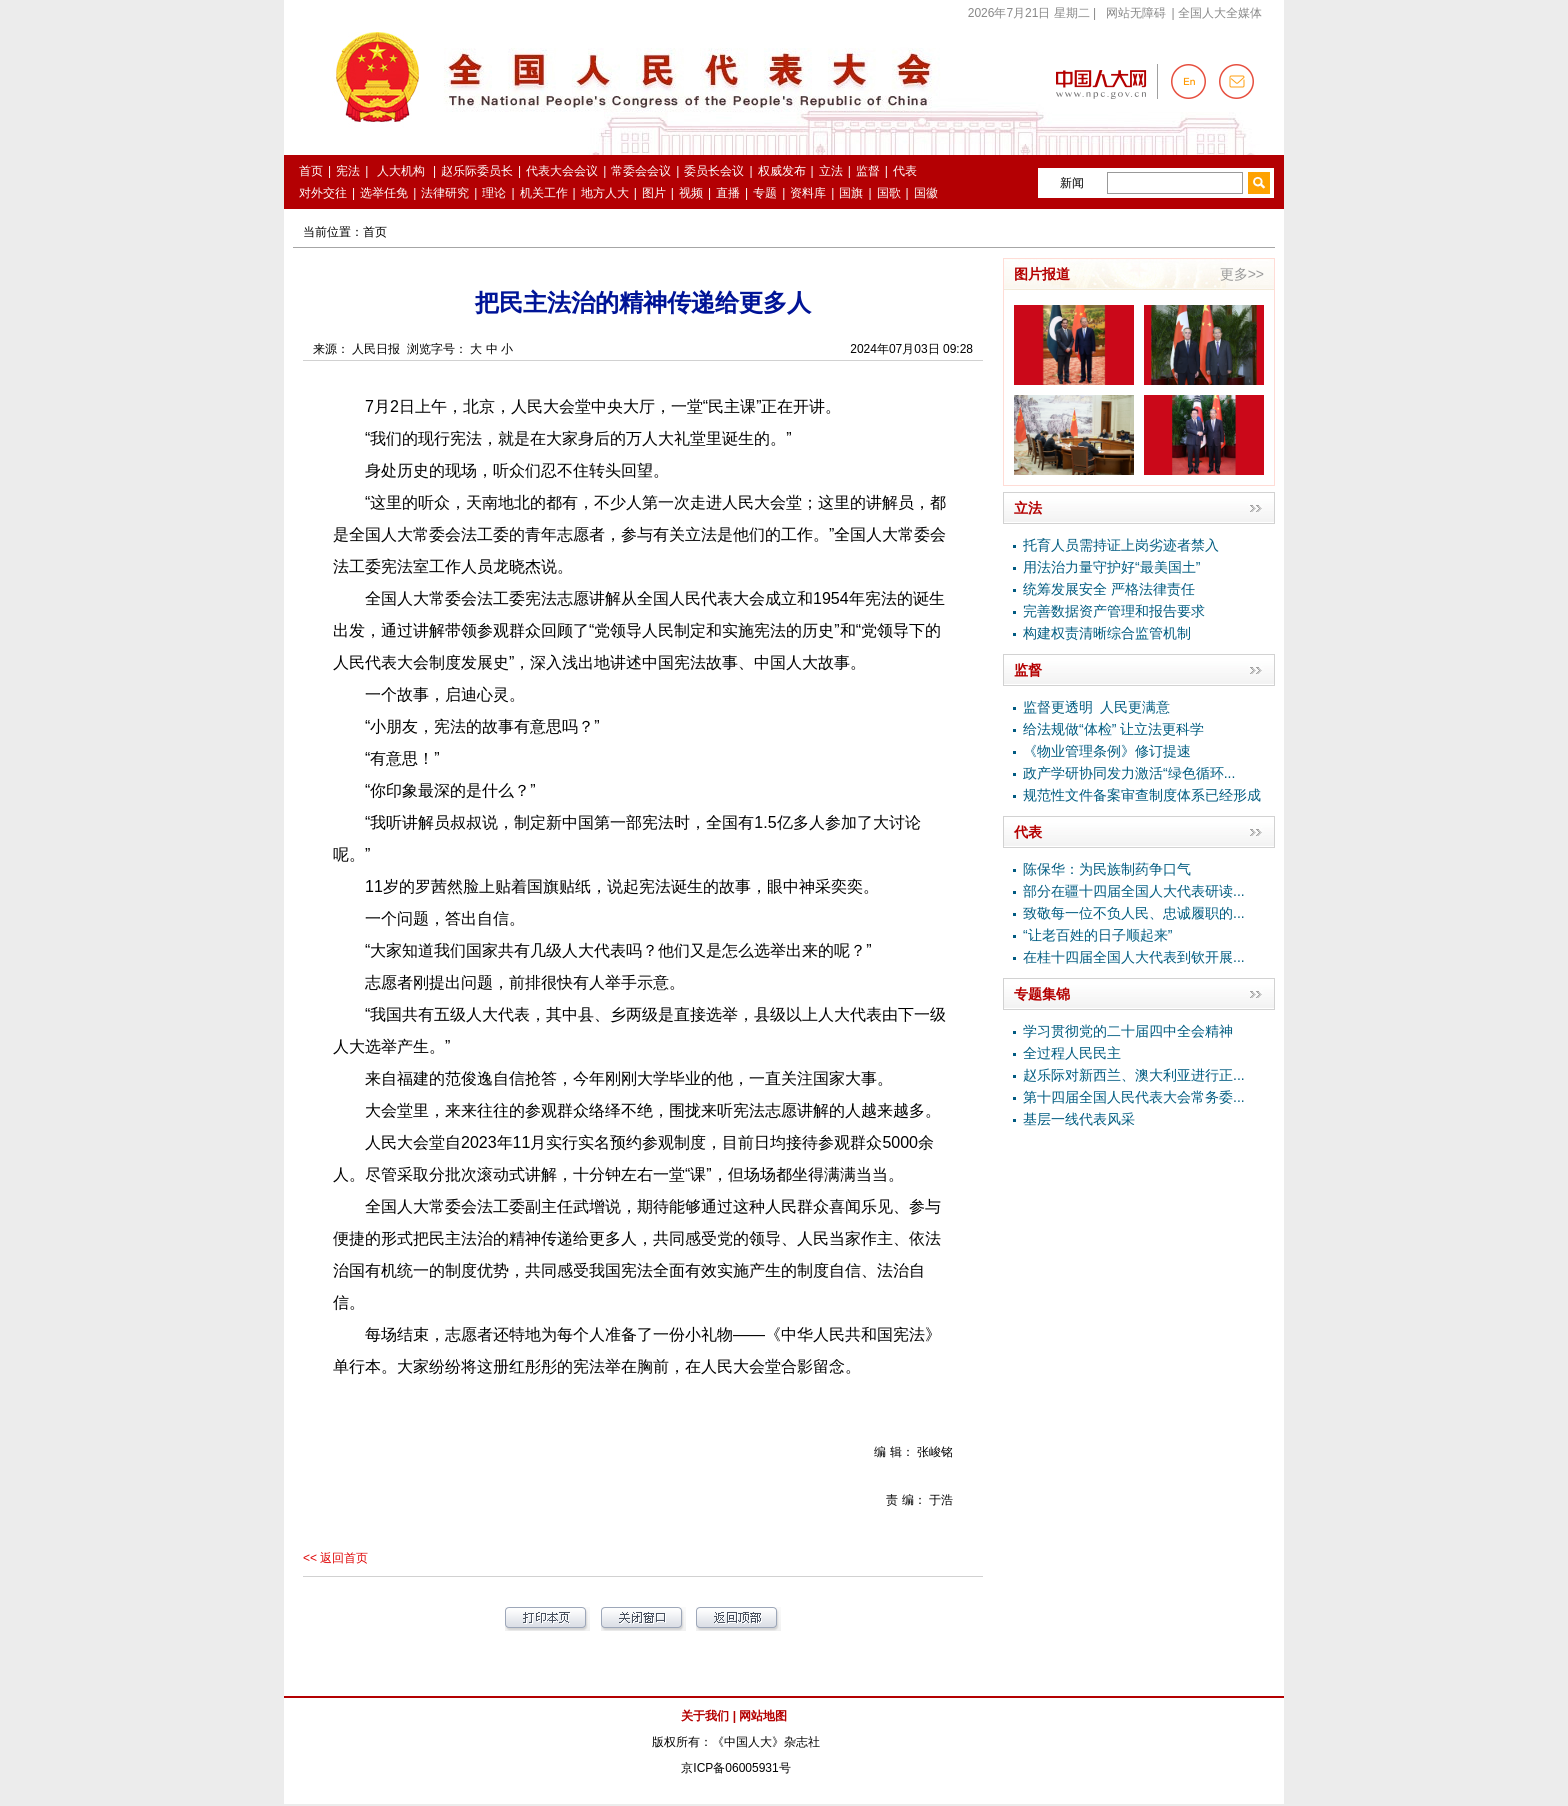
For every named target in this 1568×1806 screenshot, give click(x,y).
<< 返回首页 (335, 1558)
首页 (375, 232)
